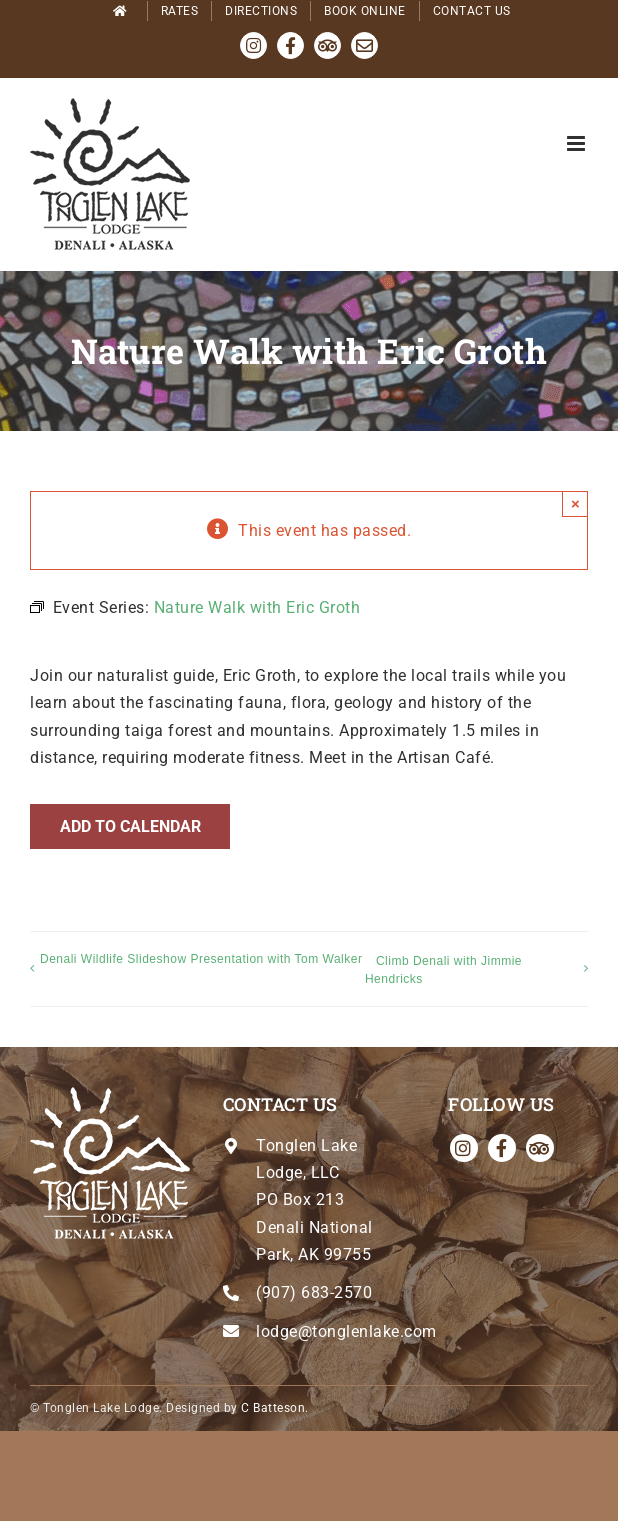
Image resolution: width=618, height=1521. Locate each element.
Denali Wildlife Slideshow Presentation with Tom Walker (201, 959)
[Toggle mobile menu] (578, 143)
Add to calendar (130, 826)
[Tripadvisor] (540, 1148)
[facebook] (502, 1148)
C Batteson (273, 1408)
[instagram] (464, 1148)
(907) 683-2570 (314, 1292)
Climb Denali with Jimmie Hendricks (443, 970)
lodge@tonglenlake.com (346, 1331)
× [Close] (575, 503)
